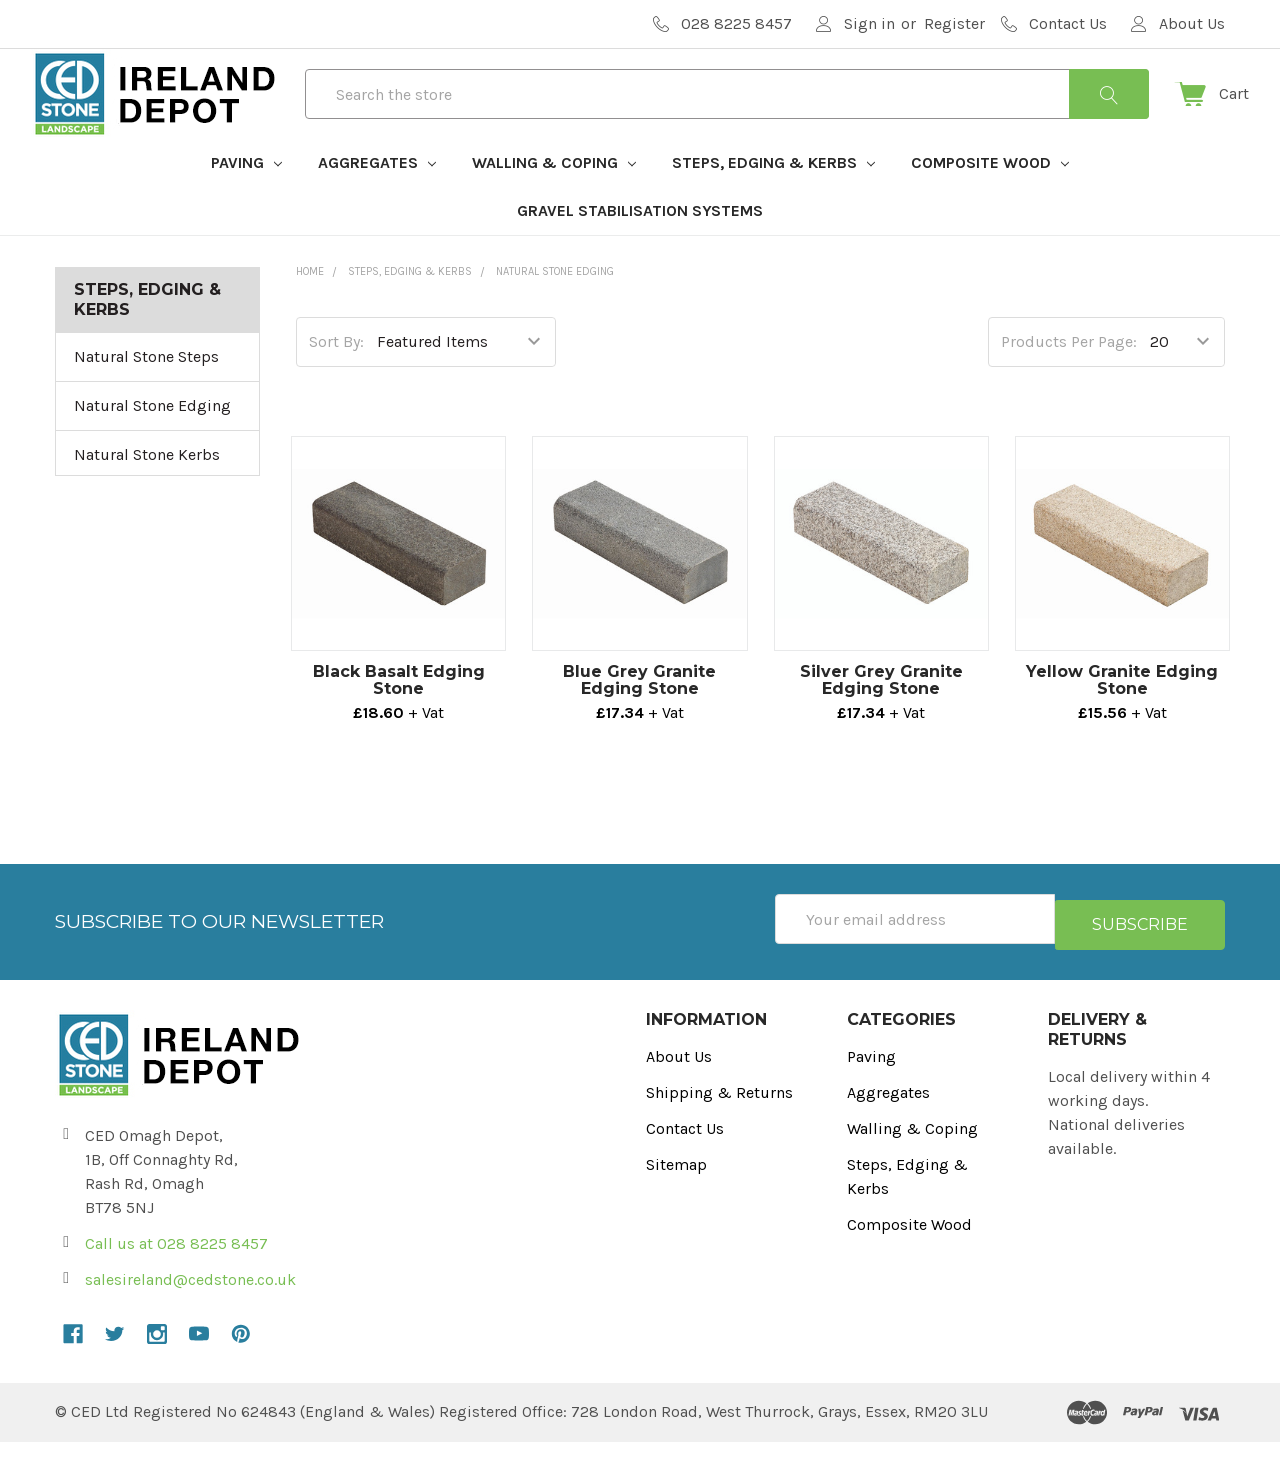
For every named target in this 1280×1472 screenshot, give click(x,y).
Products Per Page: (1069, 377)
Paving (246, 198)
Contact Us (685, 1158)
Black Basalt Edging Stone (399, 716)
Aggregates (377, 198)
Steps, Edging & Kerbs (773, 198)
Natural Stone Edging (152, 441)
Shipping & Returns (719, 1122)
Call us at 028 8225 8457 (176, 1273)
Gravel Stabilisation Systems (640, 246)
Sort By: (336, 377)
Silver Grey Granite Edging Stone (881, 716)
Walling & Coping (554, 198)
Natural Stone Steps (146, 392)
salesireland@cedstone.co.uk (190, 1309)
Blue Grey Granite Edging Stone (639, 716)
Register (954, 23)
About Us (679, 1086)
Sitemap (676, 1194)
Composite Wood (990, 198)
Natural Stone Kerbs (147, 490)
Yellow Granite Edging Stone (1122, 716)
